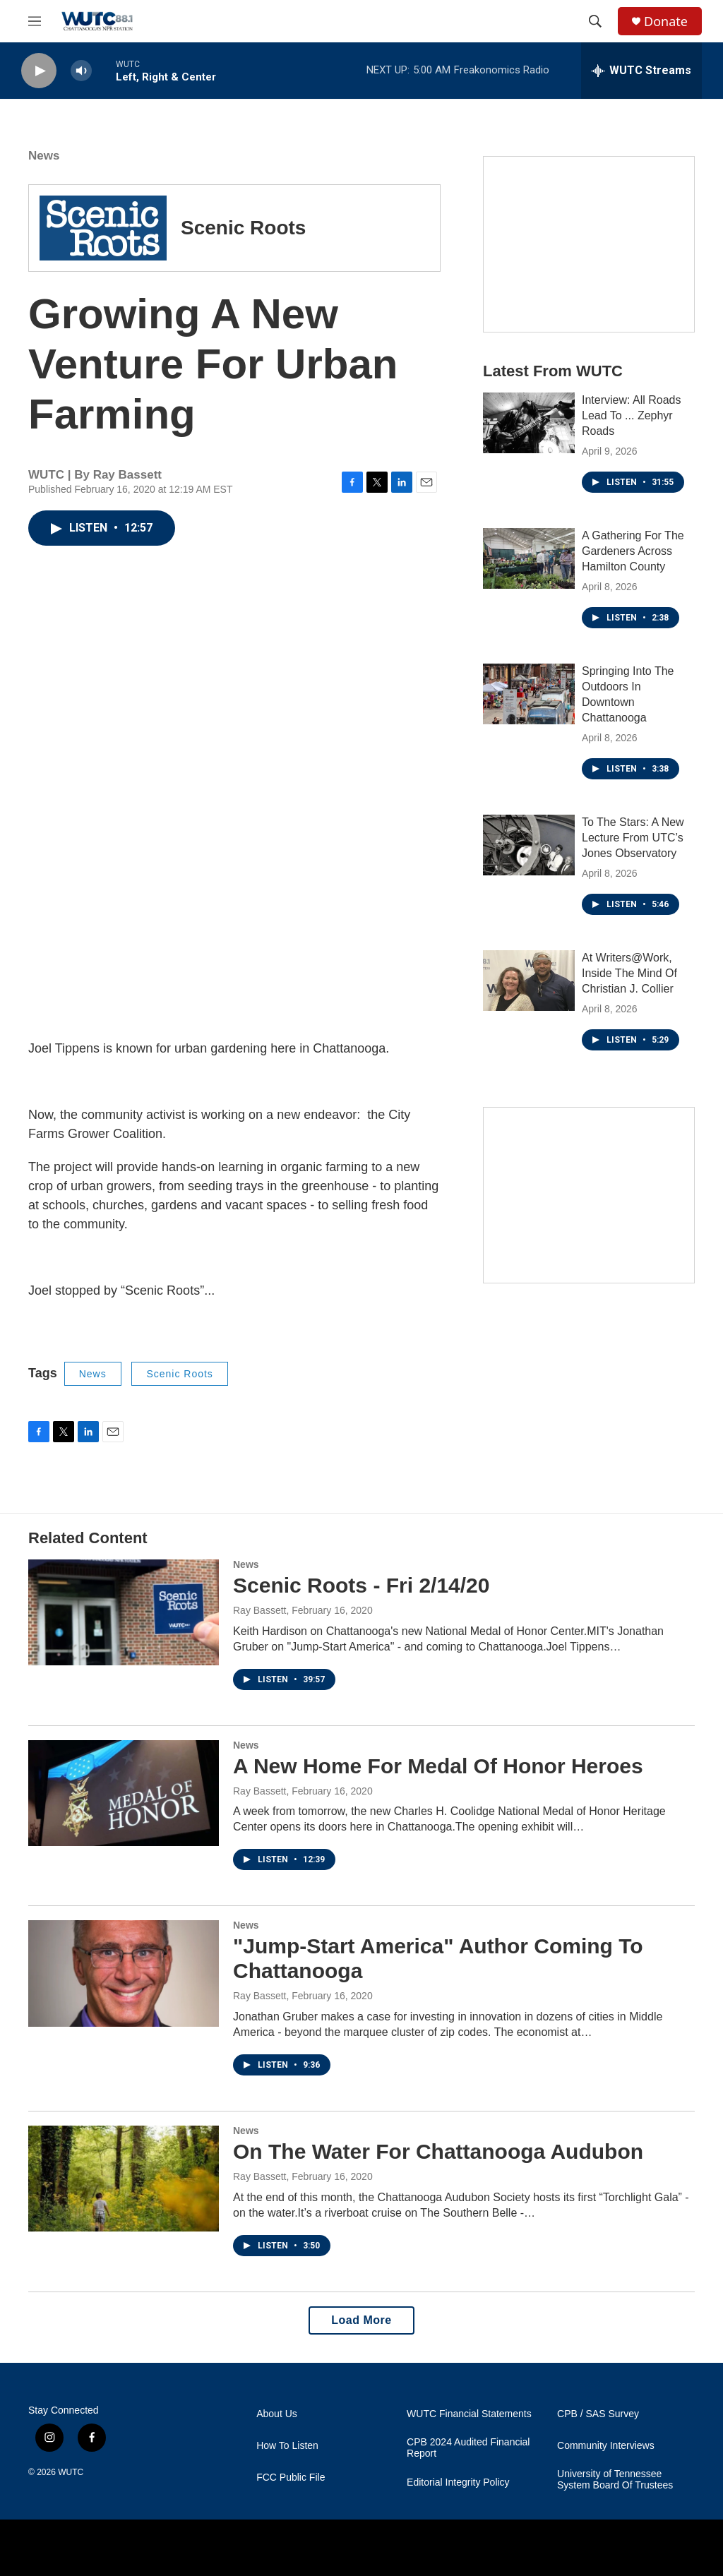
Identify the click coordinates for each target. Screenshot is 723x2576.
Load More (361, 2320)
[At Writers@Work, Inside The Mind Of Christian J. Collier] (529, 980)
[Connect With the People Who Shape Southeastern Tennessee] (589, 1195)
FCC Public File (290, 2477)
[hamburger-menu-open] (34, 21)
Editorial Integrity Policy (458, 2482)
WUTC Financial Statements (469, 2414)
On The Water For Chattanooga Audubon (438, 2151)
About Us (276, 2414)
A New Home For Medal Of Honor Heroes (438, 1766)
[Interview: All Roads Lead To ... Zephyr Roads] (529, 423)
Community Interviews (606, 2445)
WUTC (70, 2472)
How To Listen (287, 2445)
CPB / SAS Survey (598, 2414)
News (43, 155)
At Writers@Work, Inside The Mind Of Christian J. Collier (629, 973)
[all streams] (641, 70)
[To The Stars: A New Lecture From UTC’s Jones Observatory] (529, 845)
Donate (666, 21)
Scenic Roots (179, 1373)
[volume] (81, 71)
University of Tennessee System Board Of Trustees (615, 2480)
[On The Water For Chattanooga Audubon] (123, 2178)
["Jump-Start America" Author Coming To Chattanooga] (123, 1973)
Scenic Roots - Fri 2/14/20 (361, 1585)
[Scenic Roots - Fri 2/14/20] (123, 1612)
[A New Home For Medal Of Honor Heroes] (123, 1793)
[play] (39, 71)
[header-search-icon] (595, 21)
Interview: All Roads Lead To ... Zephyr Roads (631, 415)
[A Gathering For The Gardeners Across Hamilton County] (529, 558)
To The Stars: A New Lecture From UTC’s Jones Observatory (633, 837)
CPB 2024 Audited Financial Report (468, 2448)
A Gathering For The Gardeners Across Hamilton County (633, 551)
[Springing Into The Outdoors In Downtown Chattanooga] (529, 694)
